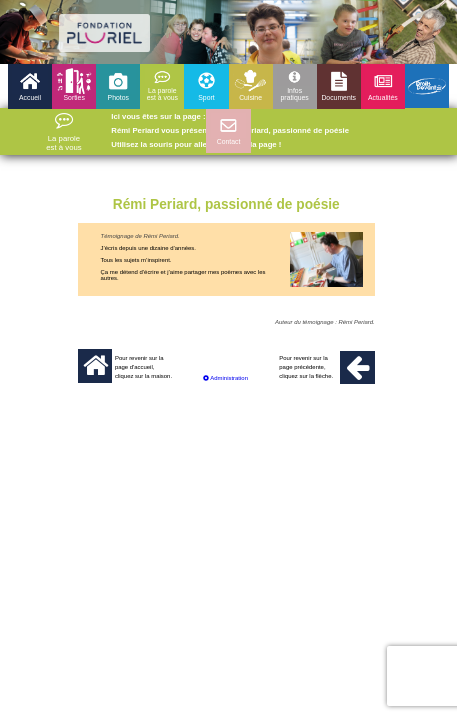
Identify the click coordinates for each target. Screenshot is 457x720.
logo (104, 33)
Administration (225, 378)
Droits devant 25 (427, 86)
